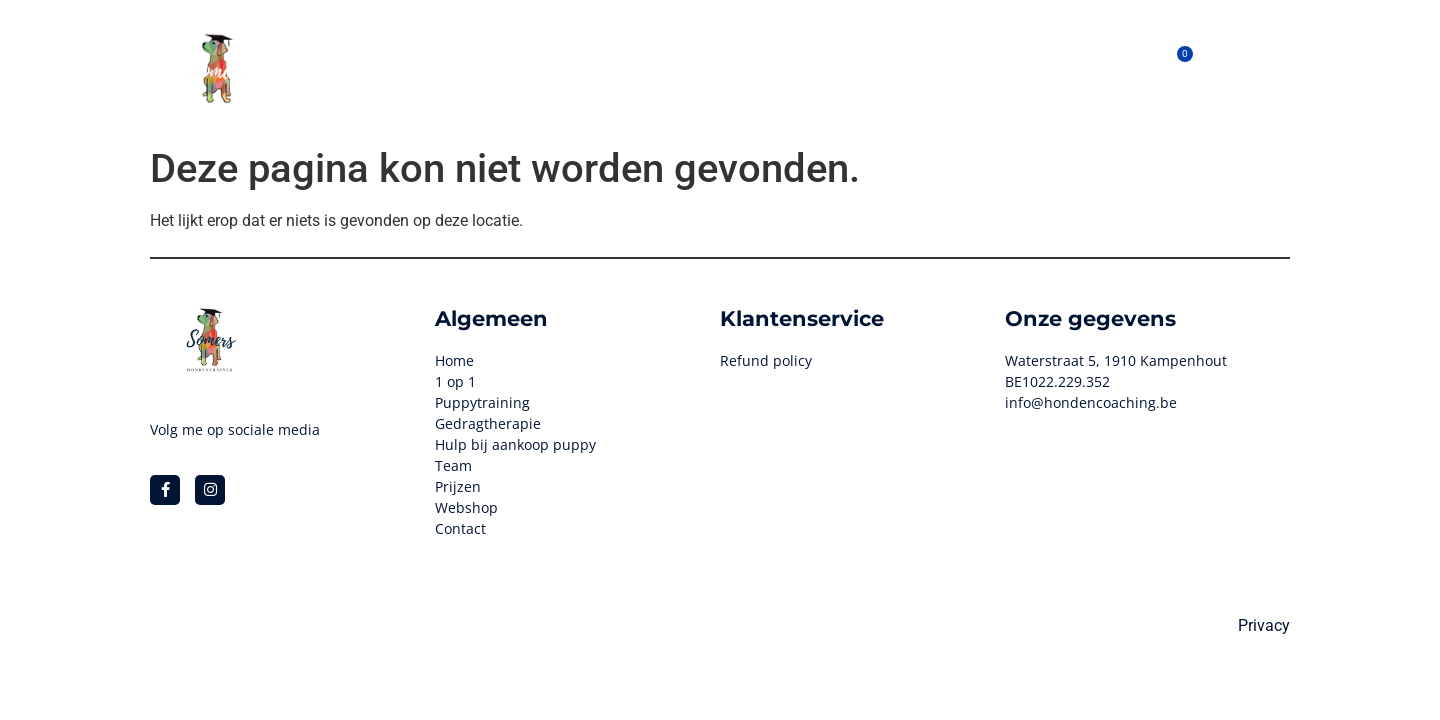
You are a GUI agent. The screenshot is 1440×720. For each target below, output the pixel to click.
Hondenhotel (537, 68)
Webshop (725, 68)
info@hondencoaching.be (1091, 402)
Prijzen (904, 68)
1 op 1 (638, 68)
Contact (1041, 68)
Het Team (819, 68)
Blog (971, 68)
